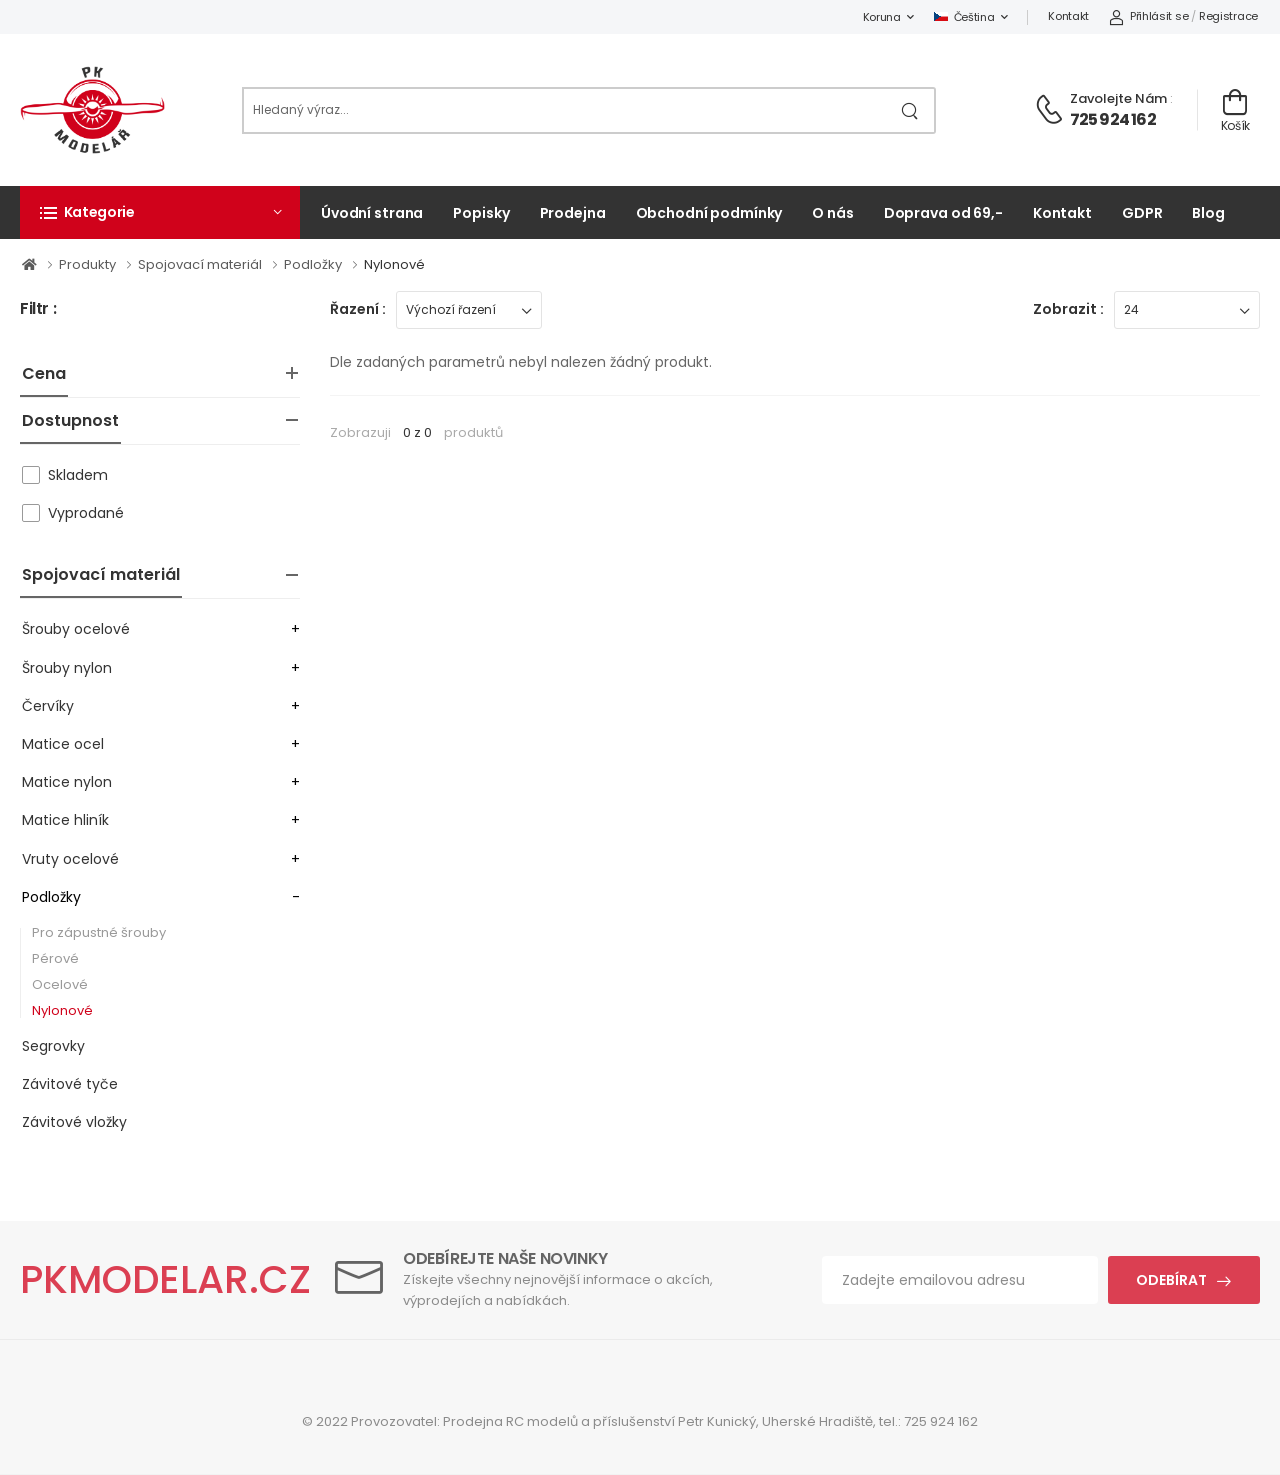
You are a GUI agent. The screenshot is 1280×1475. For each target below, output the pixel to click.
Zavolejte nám (1118, 98)
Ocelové (60, 984)
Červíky (48, 706)
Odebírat (1171, 1280)
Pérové (55, 958)
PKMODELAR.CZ (165, 1279)
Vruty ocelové (70, 859)
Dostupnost (70, 420)
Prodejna (573, 213)
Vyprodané (86, 513)
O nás (832, 213)
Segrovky (53, 1046)
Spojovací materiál (201, 264)
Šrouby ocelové (76, 629)
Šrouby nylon (67, 668)
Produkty (89, 264)
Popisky (481, 213)
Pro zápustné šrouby (99, 932)
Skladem (78, 475)
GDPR (1142, 213)
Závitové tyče (70, 1084)
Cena (44, 373)
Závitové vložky (74, 1122)
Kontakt (1068, 16)
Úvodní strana (372, 213)
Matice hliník (65, 820)
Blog (1208, 213)
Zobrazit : (1068, 309)
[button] (160, 212)
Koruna (882, 17)
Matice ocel (63, 744)
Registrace (1228, 16)
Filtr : (38, 309)
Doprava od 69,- (943, 213)
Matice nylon (67, 782)
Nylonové (394, 264)
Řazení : (358, 309)
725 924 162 (1113, 119)
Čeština (964, 17)
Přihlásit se (1148, 16)
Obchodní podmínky (709, 213)
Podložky (314, 264)
